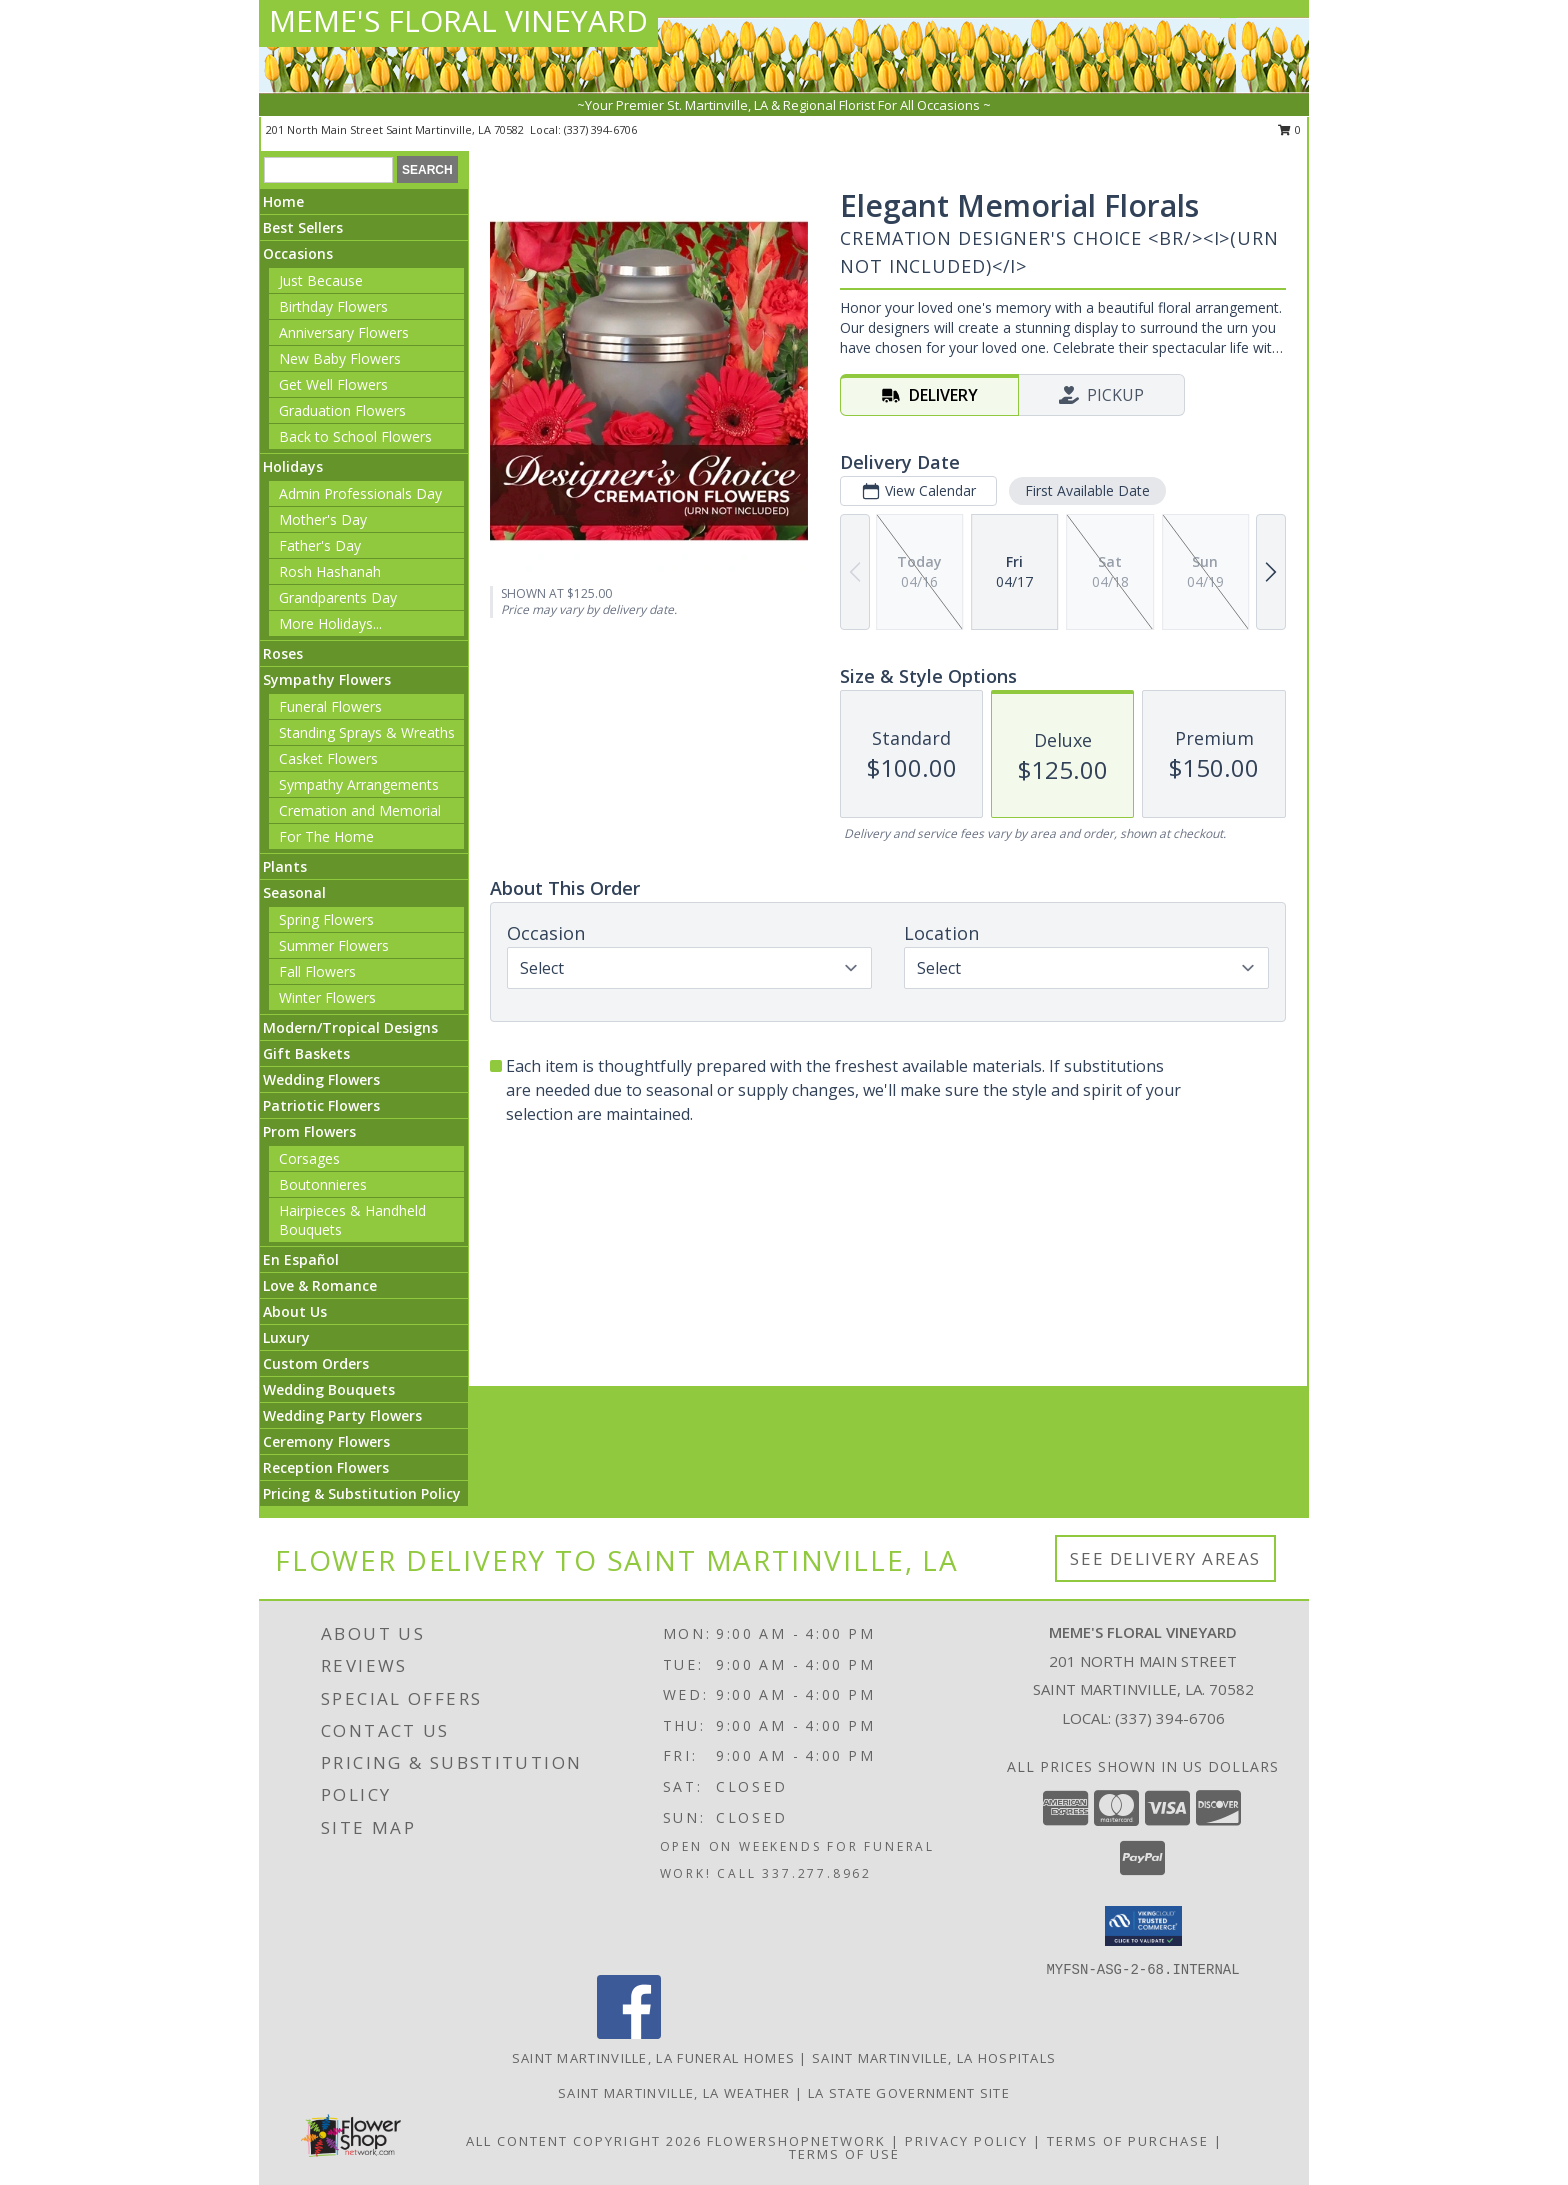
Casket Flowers (328, 758)
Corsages (309, 1158)
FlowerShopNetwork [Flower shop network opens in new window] (796, 2141)
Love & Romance (320, 1285)
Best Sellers (303, 227)
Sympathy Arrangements (359, 784)
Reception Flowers (326, 1467)
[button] (1143, 1926)
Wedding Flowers (321, 1079)
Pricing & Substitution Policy (362, 1493)
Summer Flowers (334, 945)
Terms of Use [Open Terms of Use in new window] (844, 2154)
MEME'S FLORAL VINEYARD (458, 20)
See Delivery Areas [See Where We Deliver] (1165, 1558)
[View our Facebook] (629, 2033)
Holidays (293, 466)
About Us (295, 1311)
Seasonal (294, 892)
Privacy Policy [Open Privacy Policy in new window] (966, 2141)
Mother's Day (323, 519)
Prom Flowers (309, 1131)
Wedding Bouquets (329, 1389)
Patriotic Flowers (321, 1105)
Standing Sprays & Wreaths (367, 732)
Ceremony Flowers (326, 1441)
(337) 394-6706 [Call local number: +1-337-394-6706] (600, 129)
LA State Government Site (909, 2093)
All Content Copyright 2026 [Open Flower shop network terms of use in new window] (584, 2141)
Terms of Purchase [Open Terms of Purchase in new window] (1128, 2141)
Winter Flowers (327, 997)
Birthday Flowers (333, 306)
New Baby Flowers (340, 358)
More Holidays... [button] (330, 623)
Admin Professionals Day (360, 493)
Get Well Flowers (333, 384)
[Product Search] (328, 170)
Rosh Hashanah (330, 571)
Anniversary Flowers (344, 332)
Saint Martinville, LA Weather (674, 2093)
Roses (283, 653)
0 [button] (1289, 129)
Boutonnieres (323, 1184)
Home (283, 201)
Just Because (321, 280)
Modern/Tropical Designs (350, 1027)
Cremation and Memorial (360, 810)
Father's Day (320, 545)
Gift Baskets (306, 1053)
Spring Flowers (326, 919)
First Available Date (1087, 490)
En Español (301, 1259)
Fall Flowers (317, 971)
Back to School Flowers (355, 436)
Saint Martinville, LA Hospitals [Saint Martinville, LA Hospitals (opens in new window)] (934, 2058)
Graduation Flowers (342, 410)
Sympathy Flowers (327, 679)
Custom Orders (316, 1363)
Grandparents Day (338, 597)
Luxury (286, 1337)
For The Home (326, 836)
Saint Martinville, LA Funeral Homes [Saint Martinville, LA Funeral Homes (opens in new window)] (654, 2058)
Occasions (298, 253)
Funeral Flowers (330, 706)
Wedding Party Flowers (342, 1415)
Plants (285, 866)
